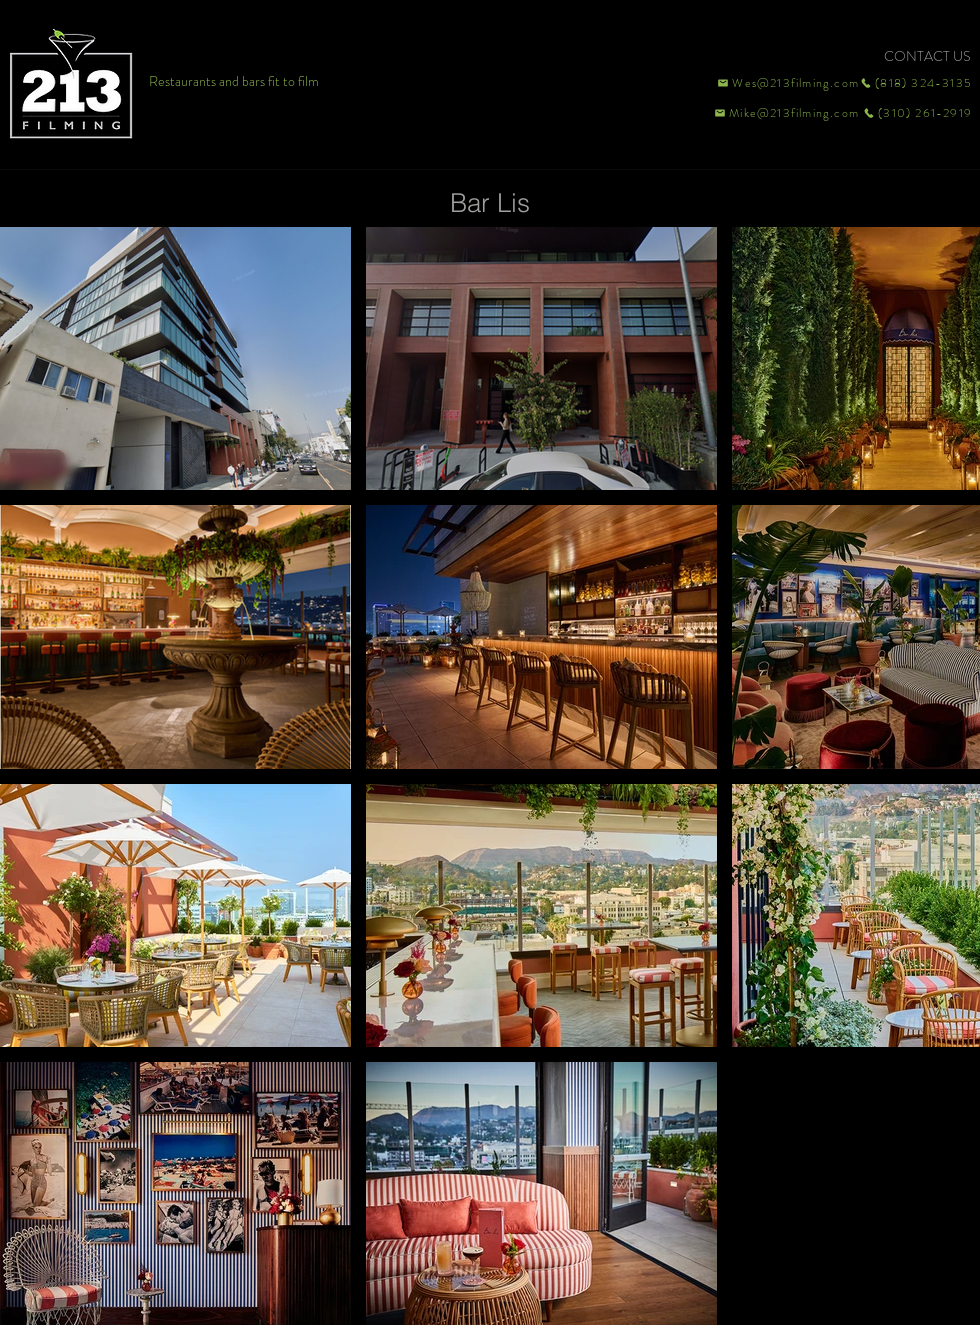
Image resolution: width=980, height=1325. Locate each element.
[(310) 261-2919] (916, 113)
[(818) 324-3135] (916, 83)
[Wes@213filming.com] (787, 83)
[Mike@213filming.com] (782, 113)
